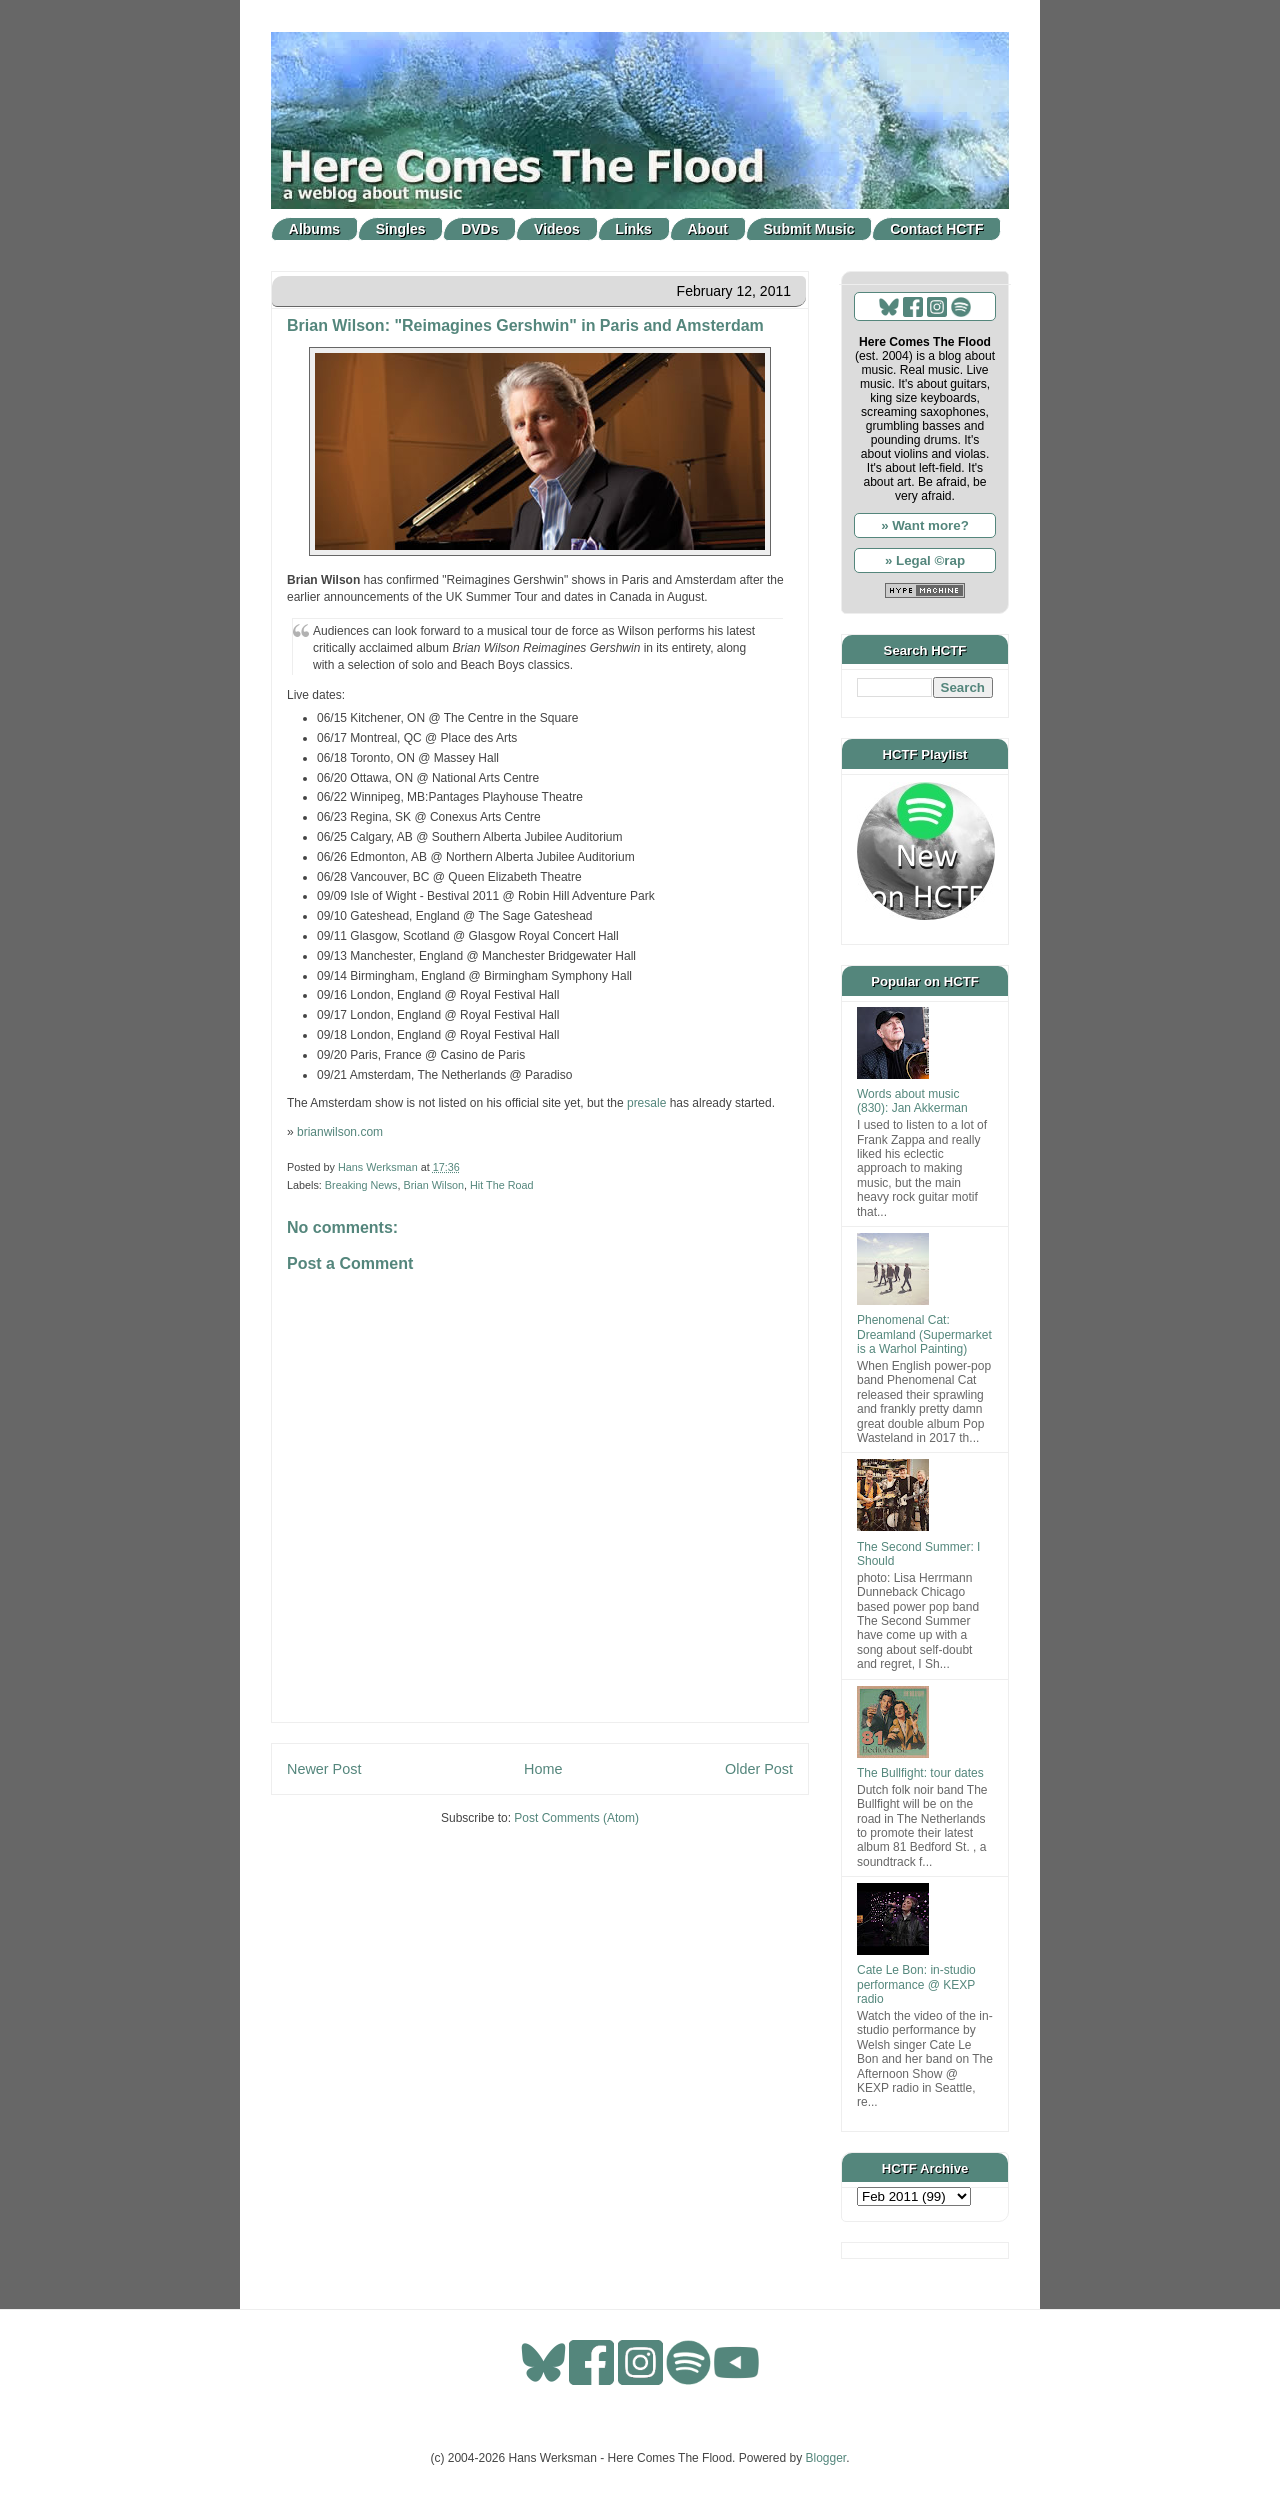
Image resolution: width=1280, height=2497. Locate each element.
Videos (557, 229)
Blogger (826, 2458)
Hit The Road (501, 1185)
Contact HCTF (936, 229)
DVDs (479, 229)
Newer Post (324, 1769)
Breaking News (361, 1185)
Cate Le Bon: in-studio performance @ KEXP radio (916, 1984)
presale (646, 1103)
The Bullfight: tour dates (920, 1773)
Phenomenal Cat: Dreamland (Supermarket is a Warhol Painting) (924, 1334)
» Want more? (925, 525)
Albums (314, 229)
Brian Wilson (433, 1185)
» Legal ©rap (925, 560)
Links (633, 229)
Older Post (759, 1769)
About (708, 229)
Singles (401, 229)
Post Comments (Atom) (576, 1818)
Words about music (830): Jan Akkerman (912, 1101)
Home (543, 1769)
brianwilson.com (340, 1132)
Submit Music (809, 229)
